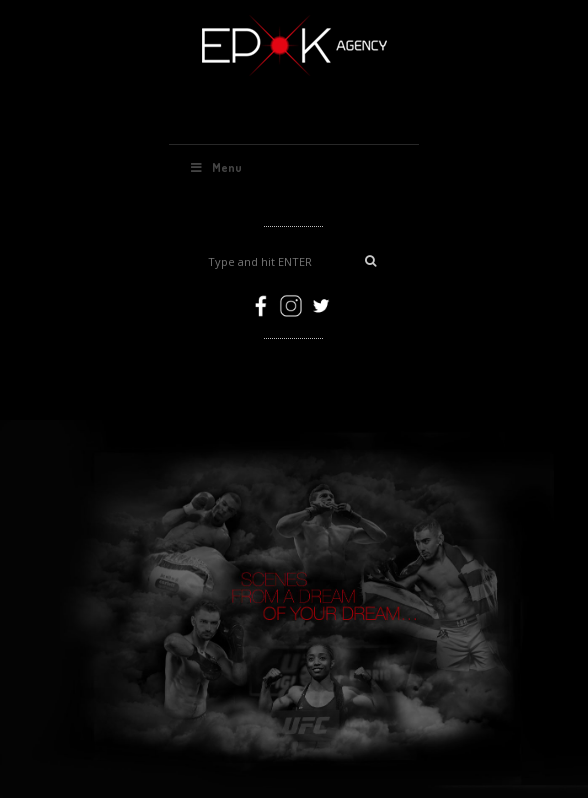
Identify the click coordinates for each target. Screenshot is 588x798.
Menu (215, 167)
